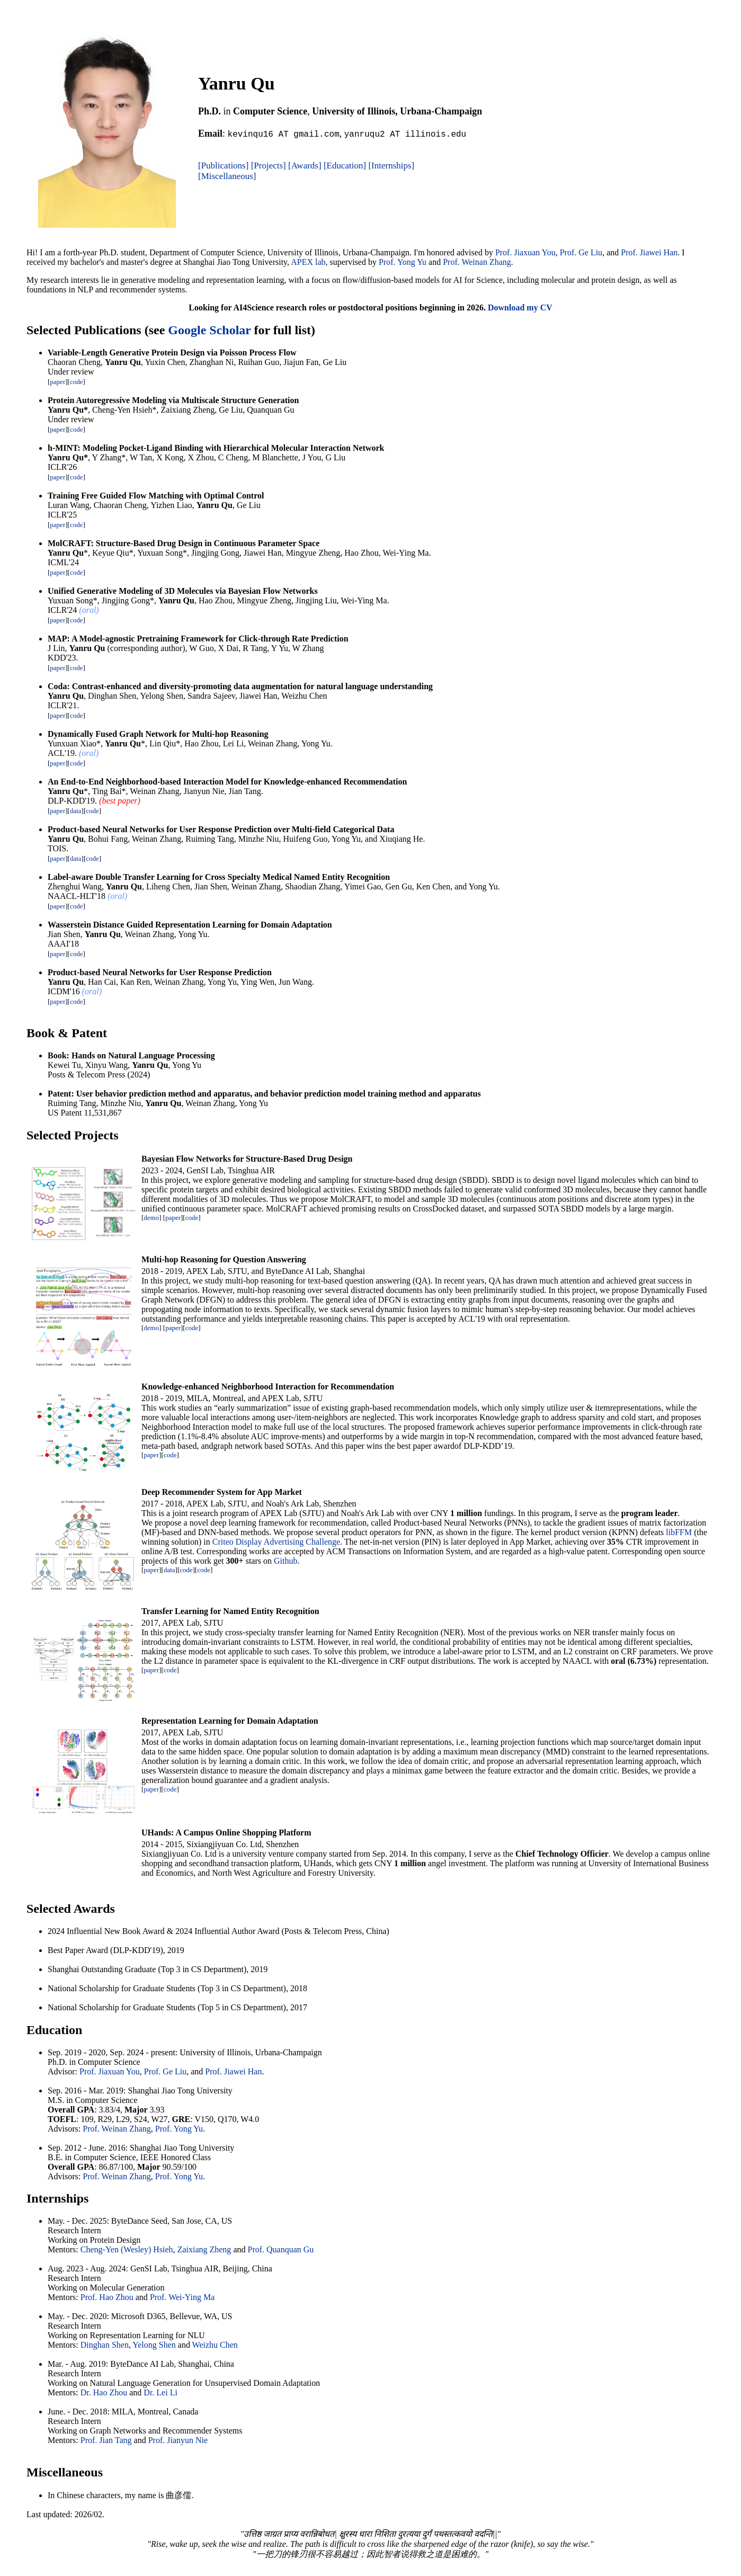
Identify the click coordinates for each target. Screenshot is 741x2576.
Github (285, 1560)
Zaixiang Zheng (204, 2249)
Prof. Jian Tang (106, 2440)
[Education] (345, 166)
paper (57, 382)
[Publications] (223, 166)
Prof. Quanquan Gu (280, 2249)
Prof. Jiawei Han (649, 252)
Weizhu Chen (215, 2344)
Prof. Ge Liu (581, 252)
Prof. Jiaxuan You (525, 252)
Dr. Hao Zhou (104, 2392)
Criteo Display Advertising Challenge (276, 1541)
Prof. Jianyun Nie (178, 2440)
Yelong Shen (154, 2344)
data (76, 811)
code (76, 382)
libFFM (679, 1532)
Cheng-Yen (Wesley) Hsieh (127, 2249)
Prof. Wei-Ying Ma (182, 2297)
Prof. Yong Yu (402, 261)
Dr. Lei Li (160, 2392)
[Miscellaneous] (227, 176)
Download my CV (520, 307)
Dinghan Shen (105, 2344)
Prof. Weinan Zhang (477, 261)
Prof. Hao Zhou (107, 2297)
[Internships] (391, 166)
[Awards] (305, 166)
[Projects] (268, 166)
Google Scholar (209, 330)
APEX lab (308, 261)
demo (151, 1218)
